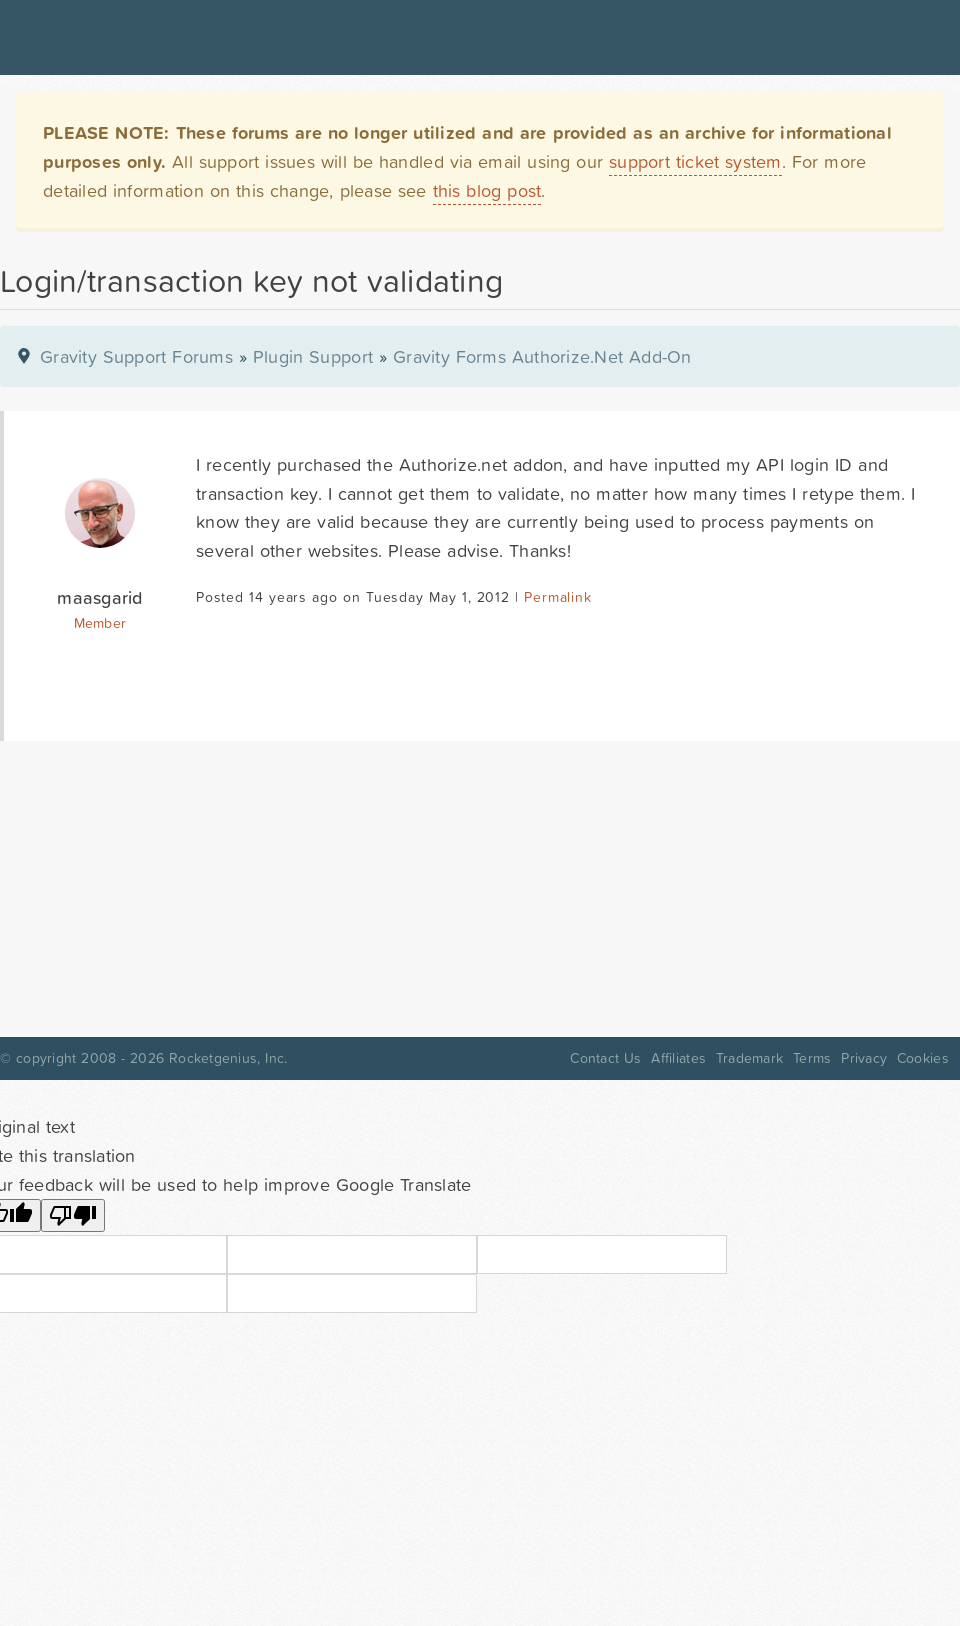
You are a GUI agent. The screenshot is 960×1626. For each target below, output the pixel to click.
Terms (812, 1058)
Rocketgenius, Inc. (228, 1058)
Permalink (557, 597)
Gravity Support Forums (136, 356)
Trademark (749, 1058)
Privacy (864, 1058)
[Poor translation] (73, 1215)
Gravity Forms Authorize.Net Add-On (542, 356)
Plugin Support (313, 356)
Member (100, 623)
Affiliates (678, 1058)
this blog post (487, 190)
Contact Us (605, 1058)
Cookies (923, 1058)
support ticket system (695, 161)
